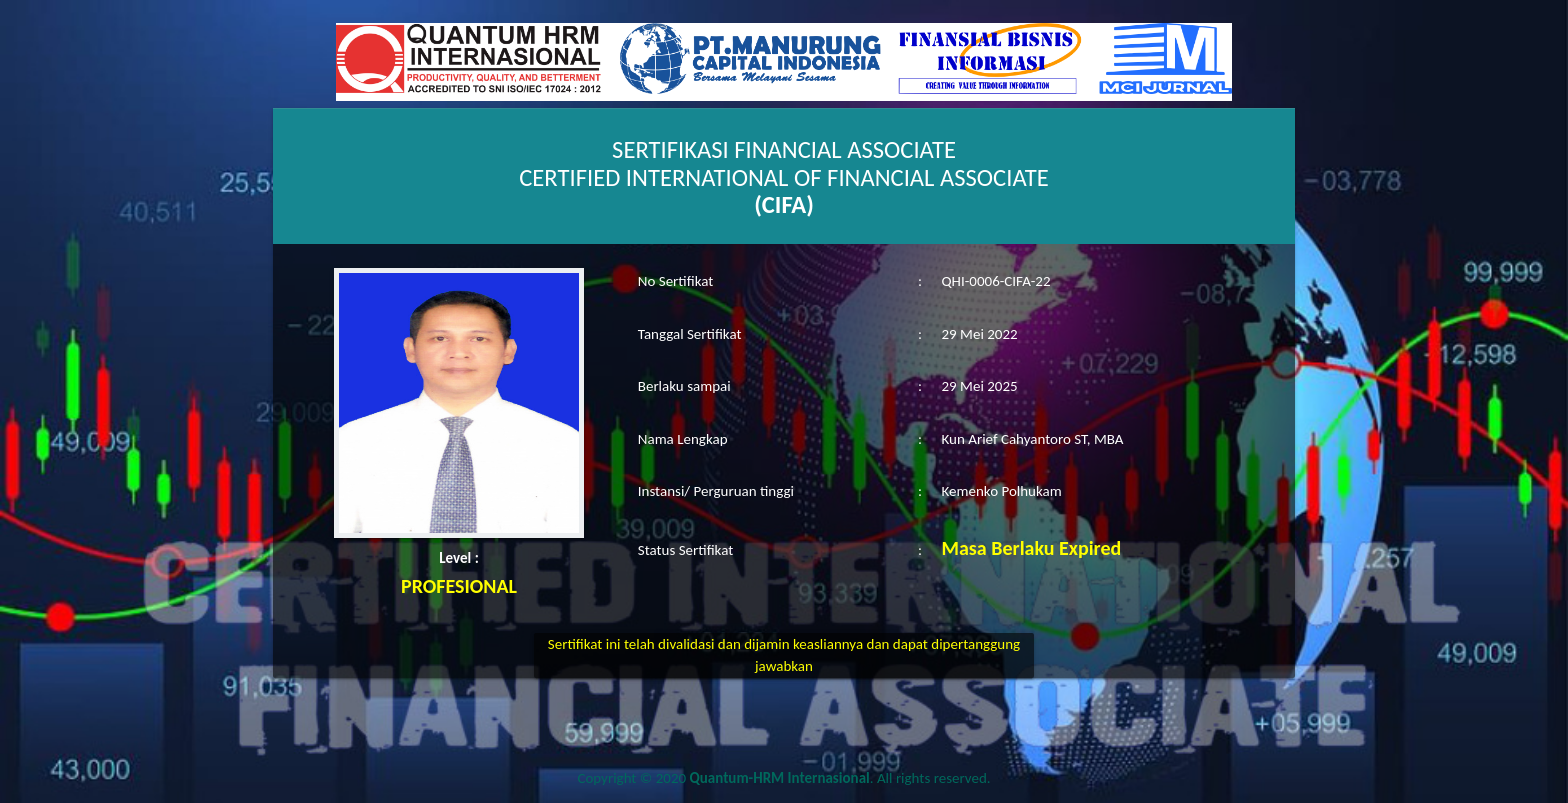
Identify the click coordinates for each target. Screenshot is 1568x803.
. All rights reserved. (840, 778)
